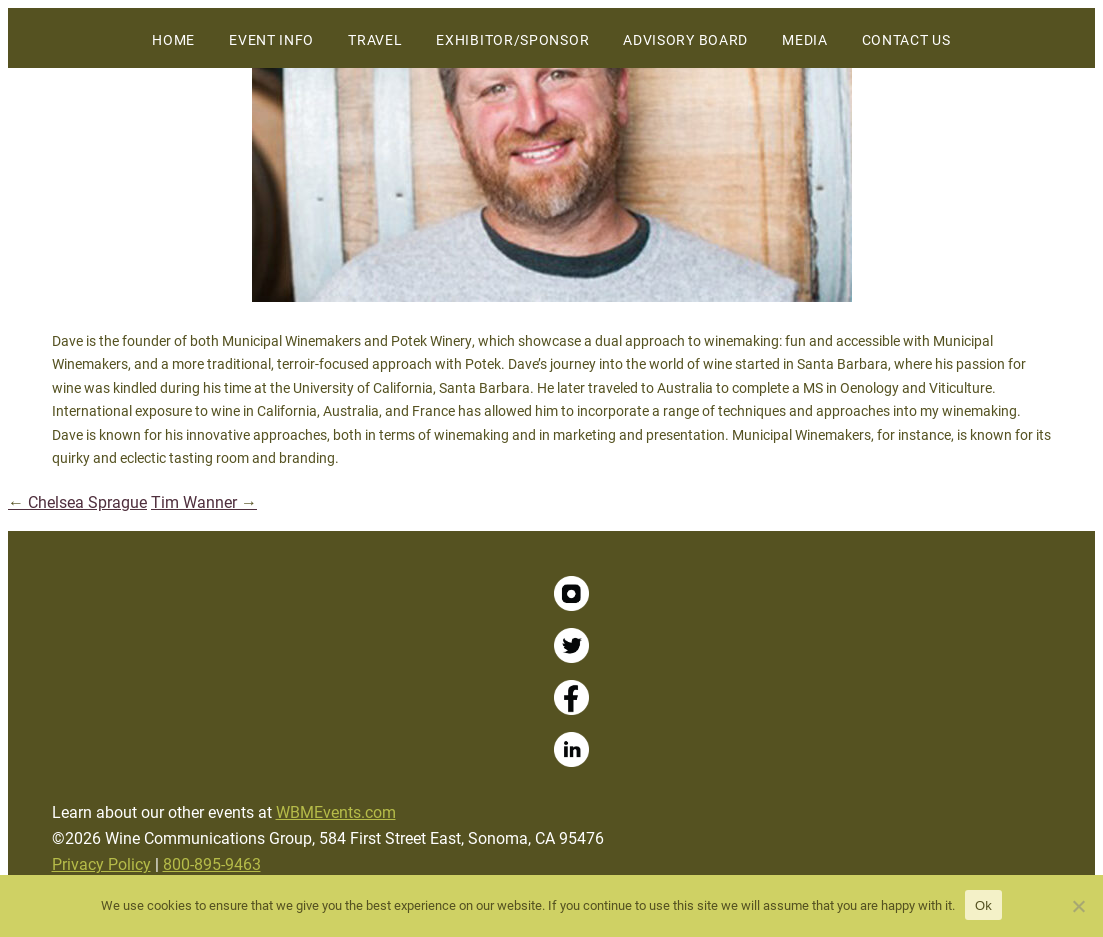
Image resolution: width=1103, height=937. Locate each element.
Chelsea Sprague (77, 501)
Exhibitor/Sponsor (512, 39)
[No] (1078, 906)
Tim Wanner (204, 501)
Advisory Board (685, 39)
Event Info (271, 39)
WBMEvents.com (336, 811)
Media (805, 39)
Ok (983, 905)
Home (173, 39)
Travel (375, 39)
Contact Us (906, 39)
